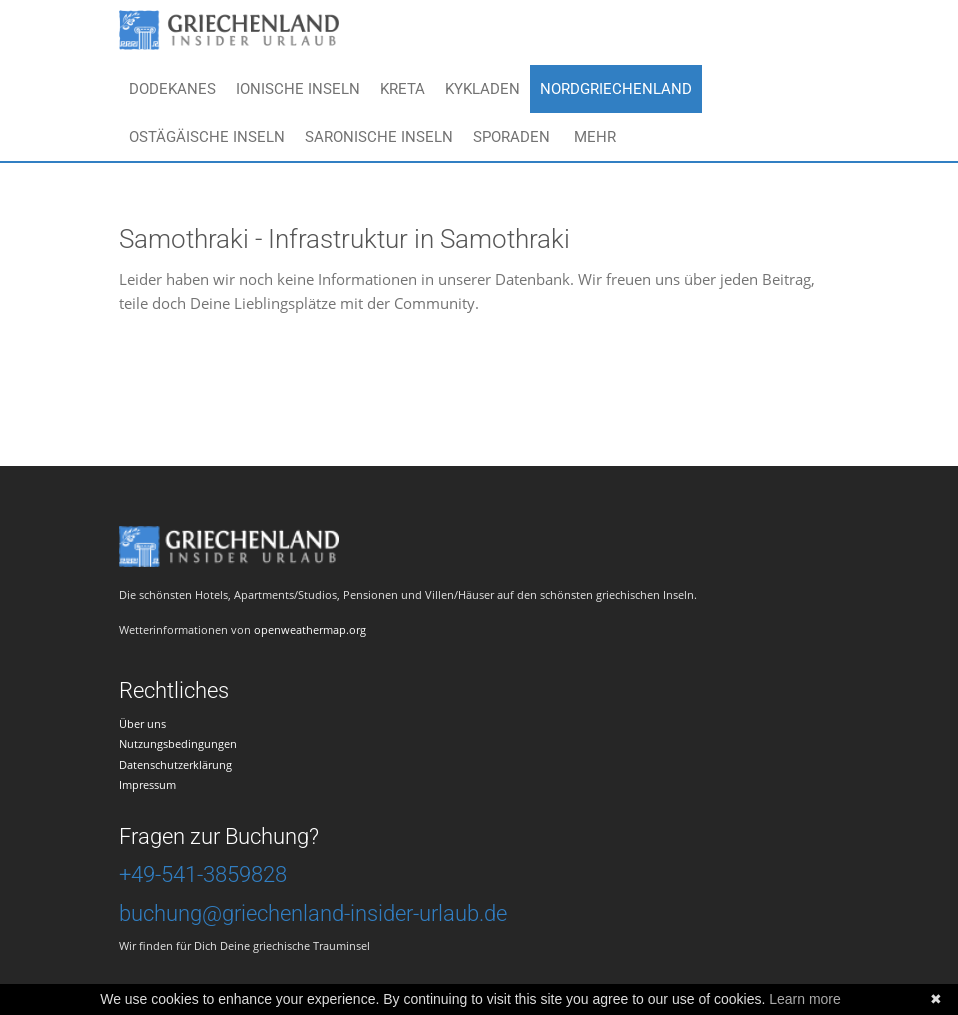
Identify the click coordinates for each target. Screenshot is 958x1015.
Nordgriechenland (616, 89)
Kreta (402, 89)
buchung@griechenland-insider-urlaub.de (313, 913)
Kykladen (482, 89)
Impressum (147, 784)
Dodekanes (172, 89)
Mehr (595, 137)
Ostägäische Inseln (207, 137)
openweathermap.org (310, 629)
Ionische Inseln (298, 89)
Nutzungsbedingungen (178, 743)
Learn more (805, 999)
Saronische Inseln (379, 137)
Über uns (142, 723)
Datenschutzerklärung (175, 764)
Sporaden (511, 137)
